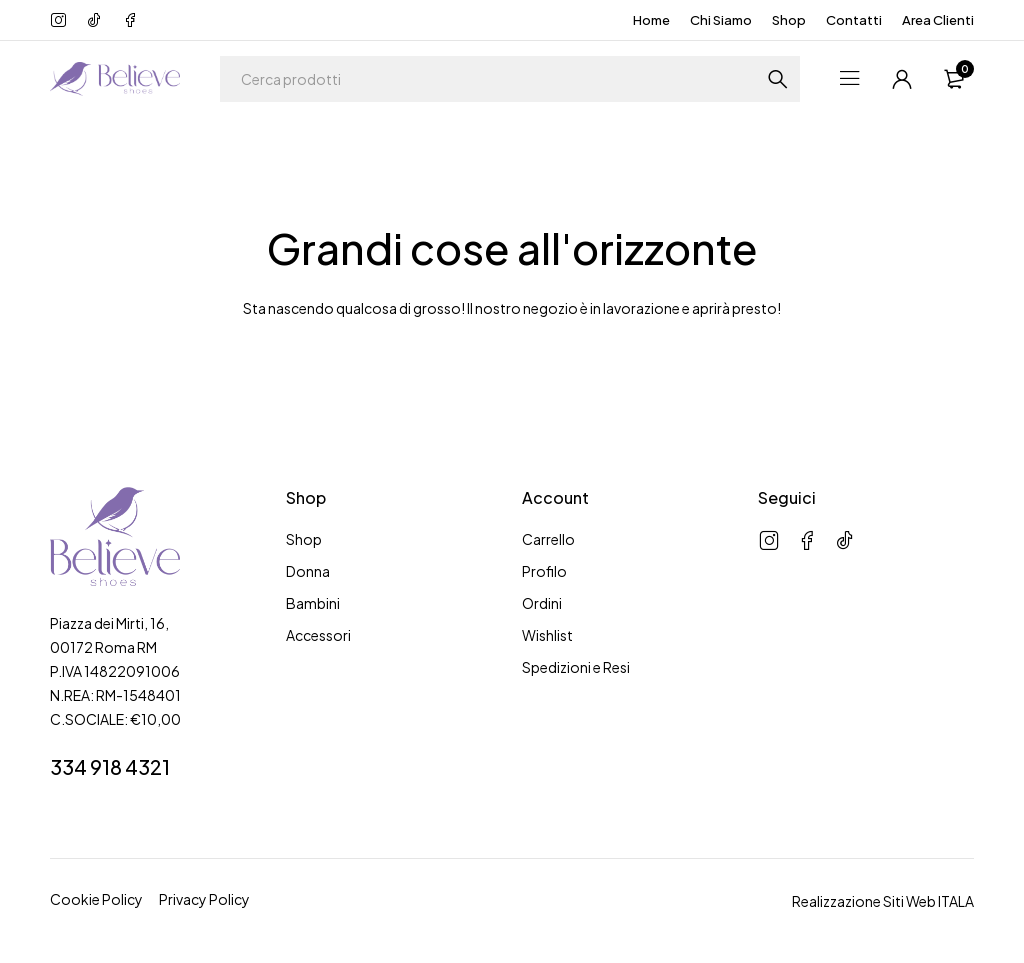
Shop (789, 20)
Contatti (854, 20)
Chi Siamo (721, 20)
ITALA (956, 901)
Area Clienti (938, 20)
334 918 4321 (110, 766)
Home (651, 20)
